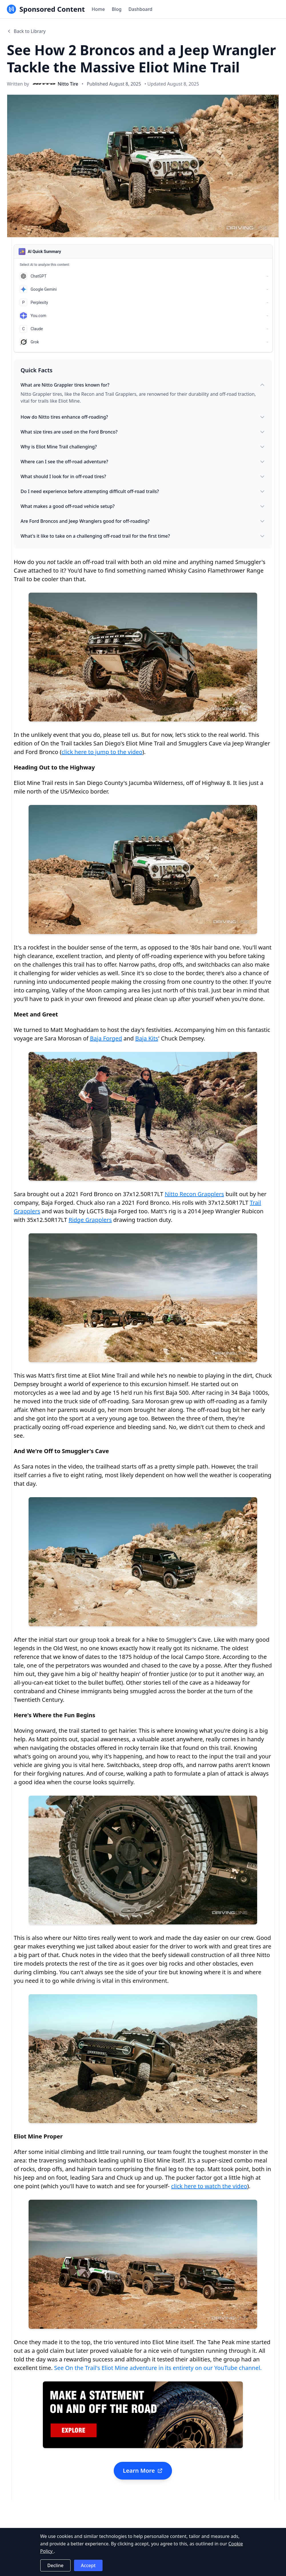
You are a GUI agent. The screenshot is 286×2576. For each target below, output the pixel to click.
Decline (55, 2565)
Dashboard (140, 9)
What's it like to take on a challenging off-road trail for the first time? (143, 536)
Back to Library (26, 31)
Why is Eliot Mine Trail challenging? (143, 447)
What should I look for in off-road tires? (143, 476)
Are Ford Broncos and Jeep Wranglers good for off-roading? (143, 521)
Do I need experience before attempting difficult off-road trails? (143, 491)
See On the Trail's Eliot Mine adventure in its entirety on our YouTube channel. (158, 2368)
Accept (88, 2565)
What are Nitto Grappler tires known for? (143, 385)
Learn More (143, 2470)
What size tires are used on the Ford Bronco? (143, 432)
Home (98, 9)
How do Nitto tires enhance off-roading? (143, 417)
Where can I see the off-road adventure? (143, 461)
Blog (116, 9)
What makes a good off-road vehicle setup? (143, 506)
